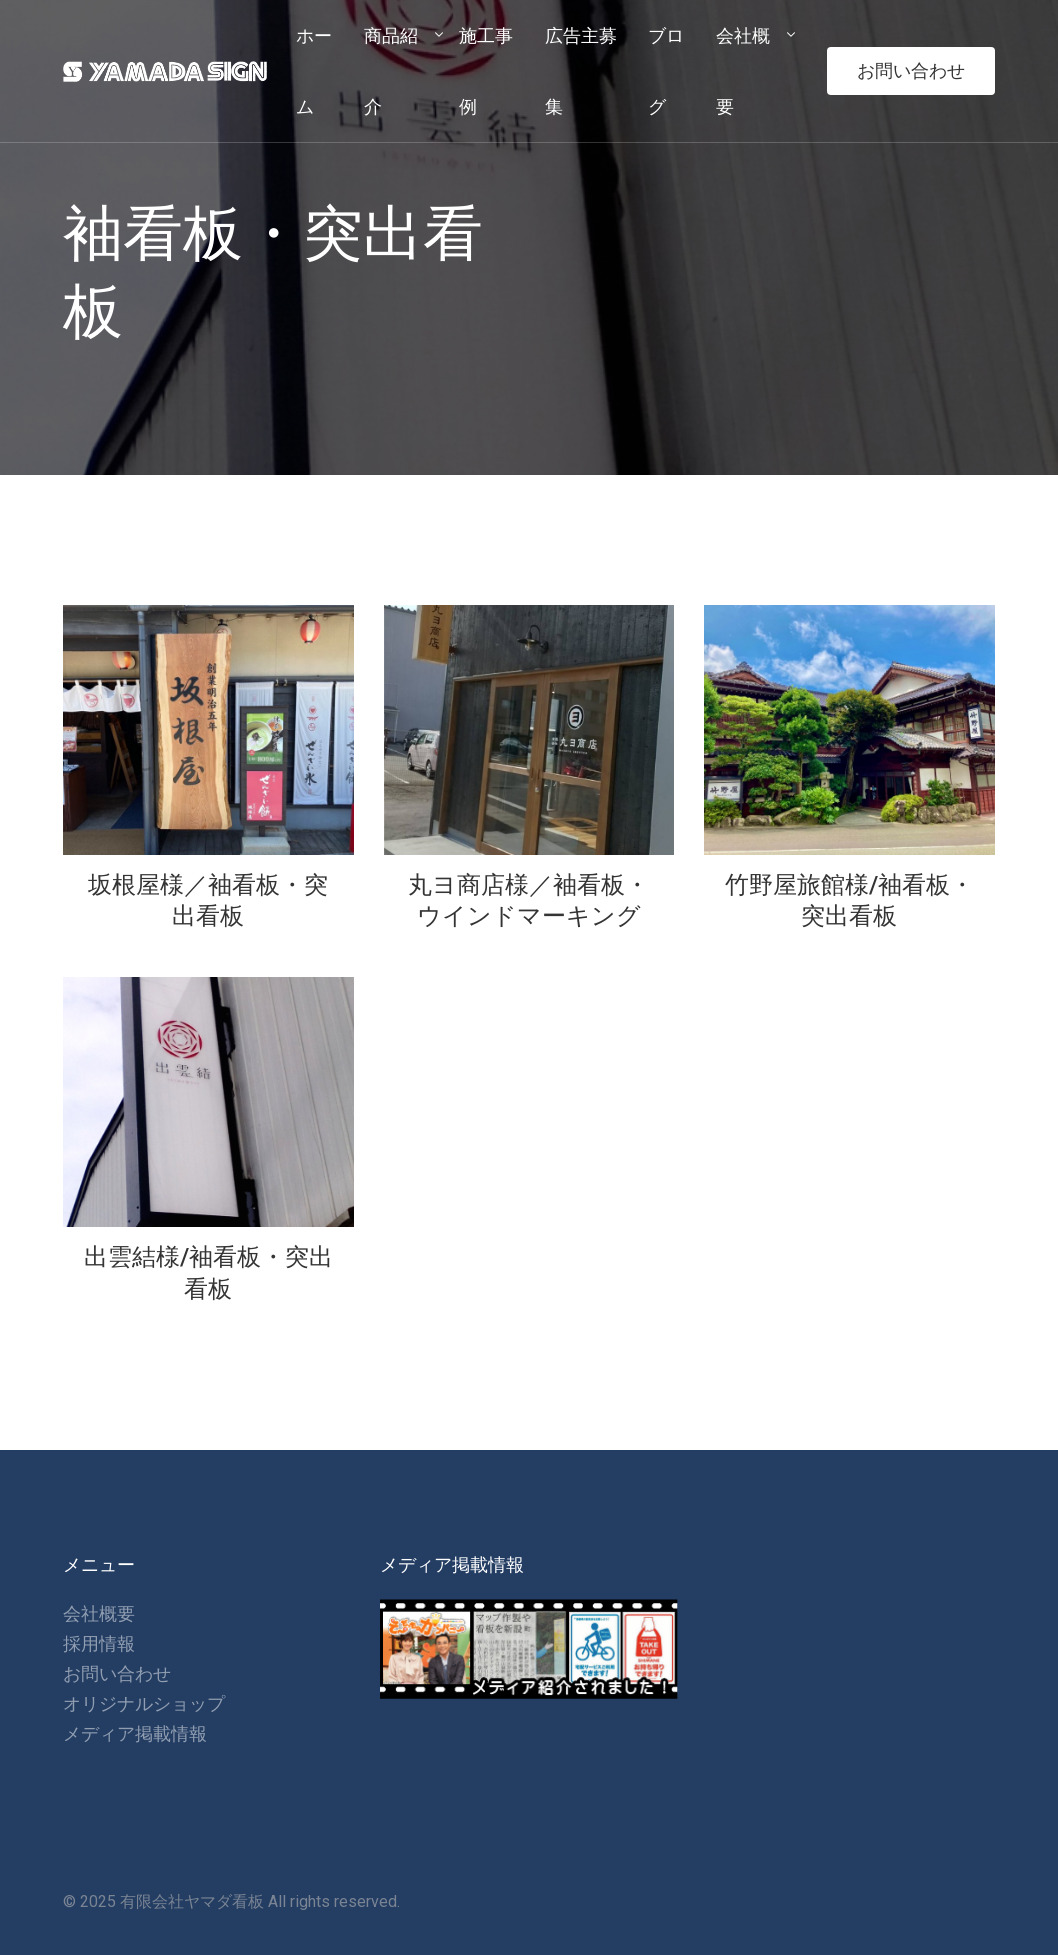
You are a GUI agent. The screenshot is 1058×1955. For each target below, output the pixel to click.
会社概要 (99, 1613)
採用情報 (99, 1643)
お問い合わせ (911, 70)
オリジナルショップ (144, 1703)
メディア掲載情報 (135, 1733)
